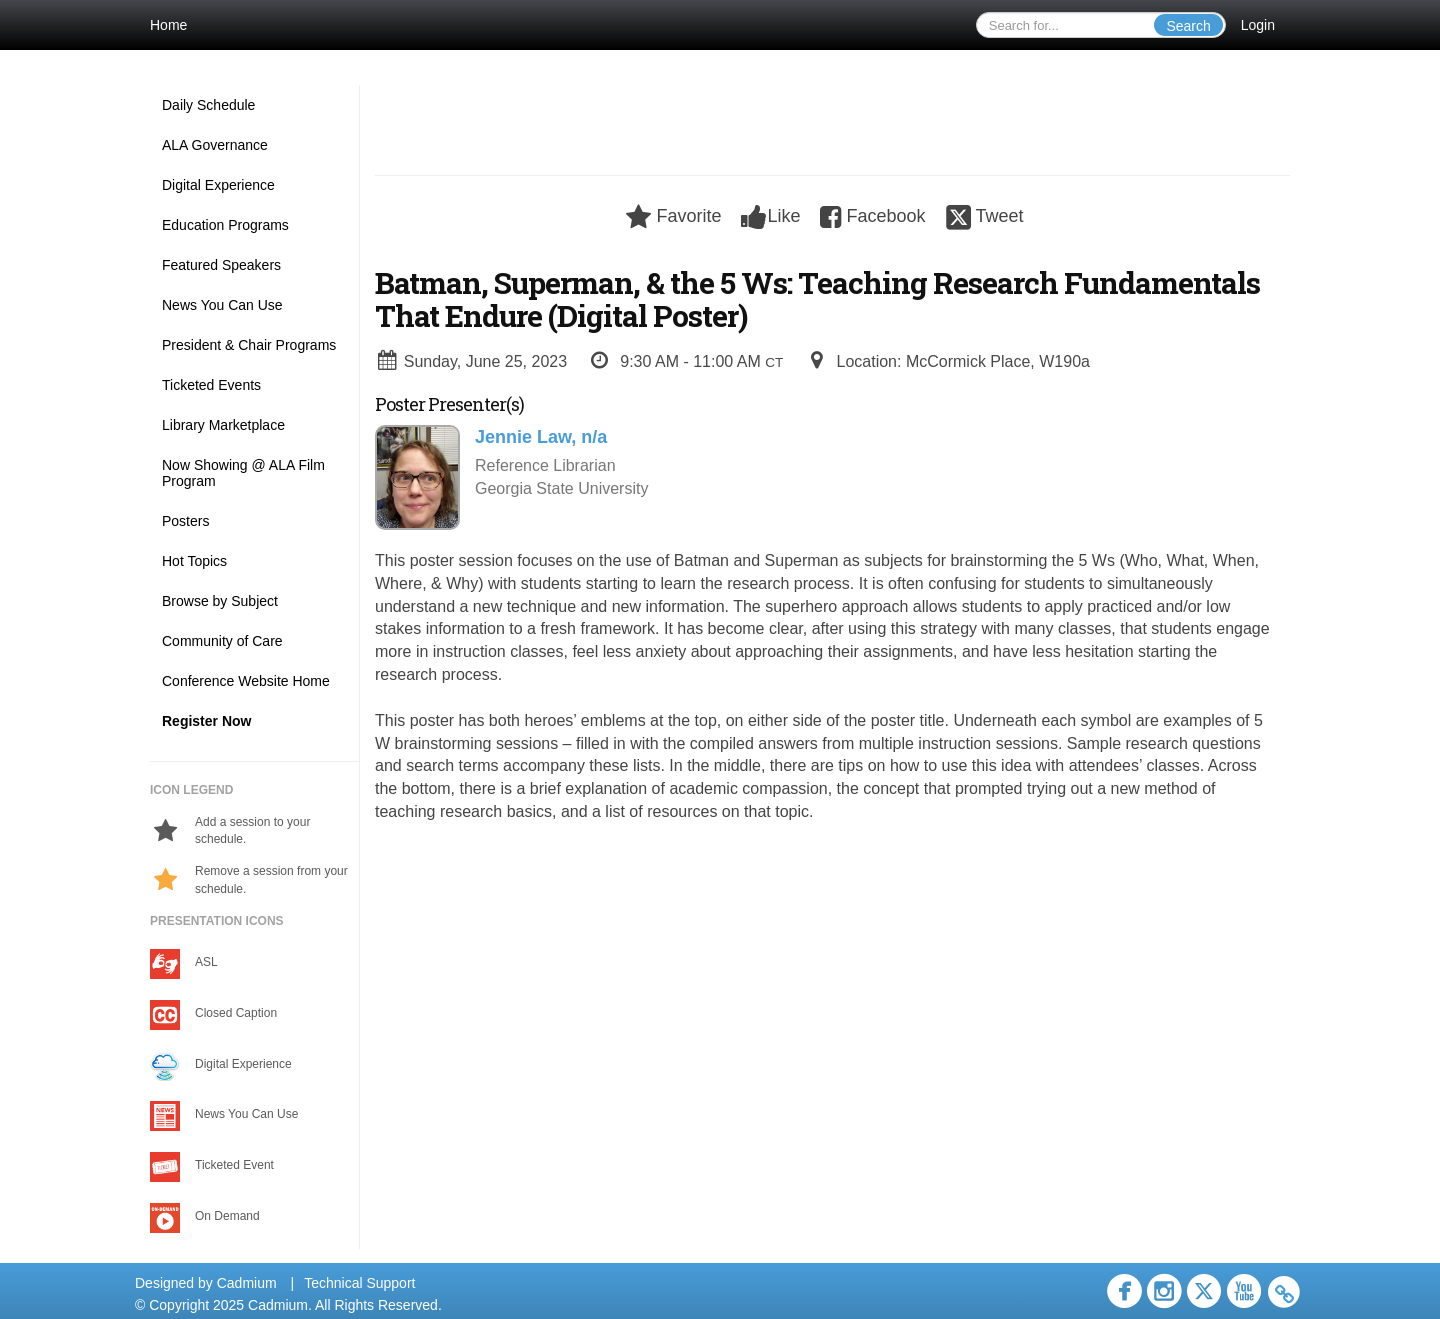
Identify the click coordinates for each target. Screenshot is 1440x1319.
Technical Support (359, 1283)
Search (1188, 26)
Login (1258, 25)
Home (168, 25)
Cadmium (247, 1283)
